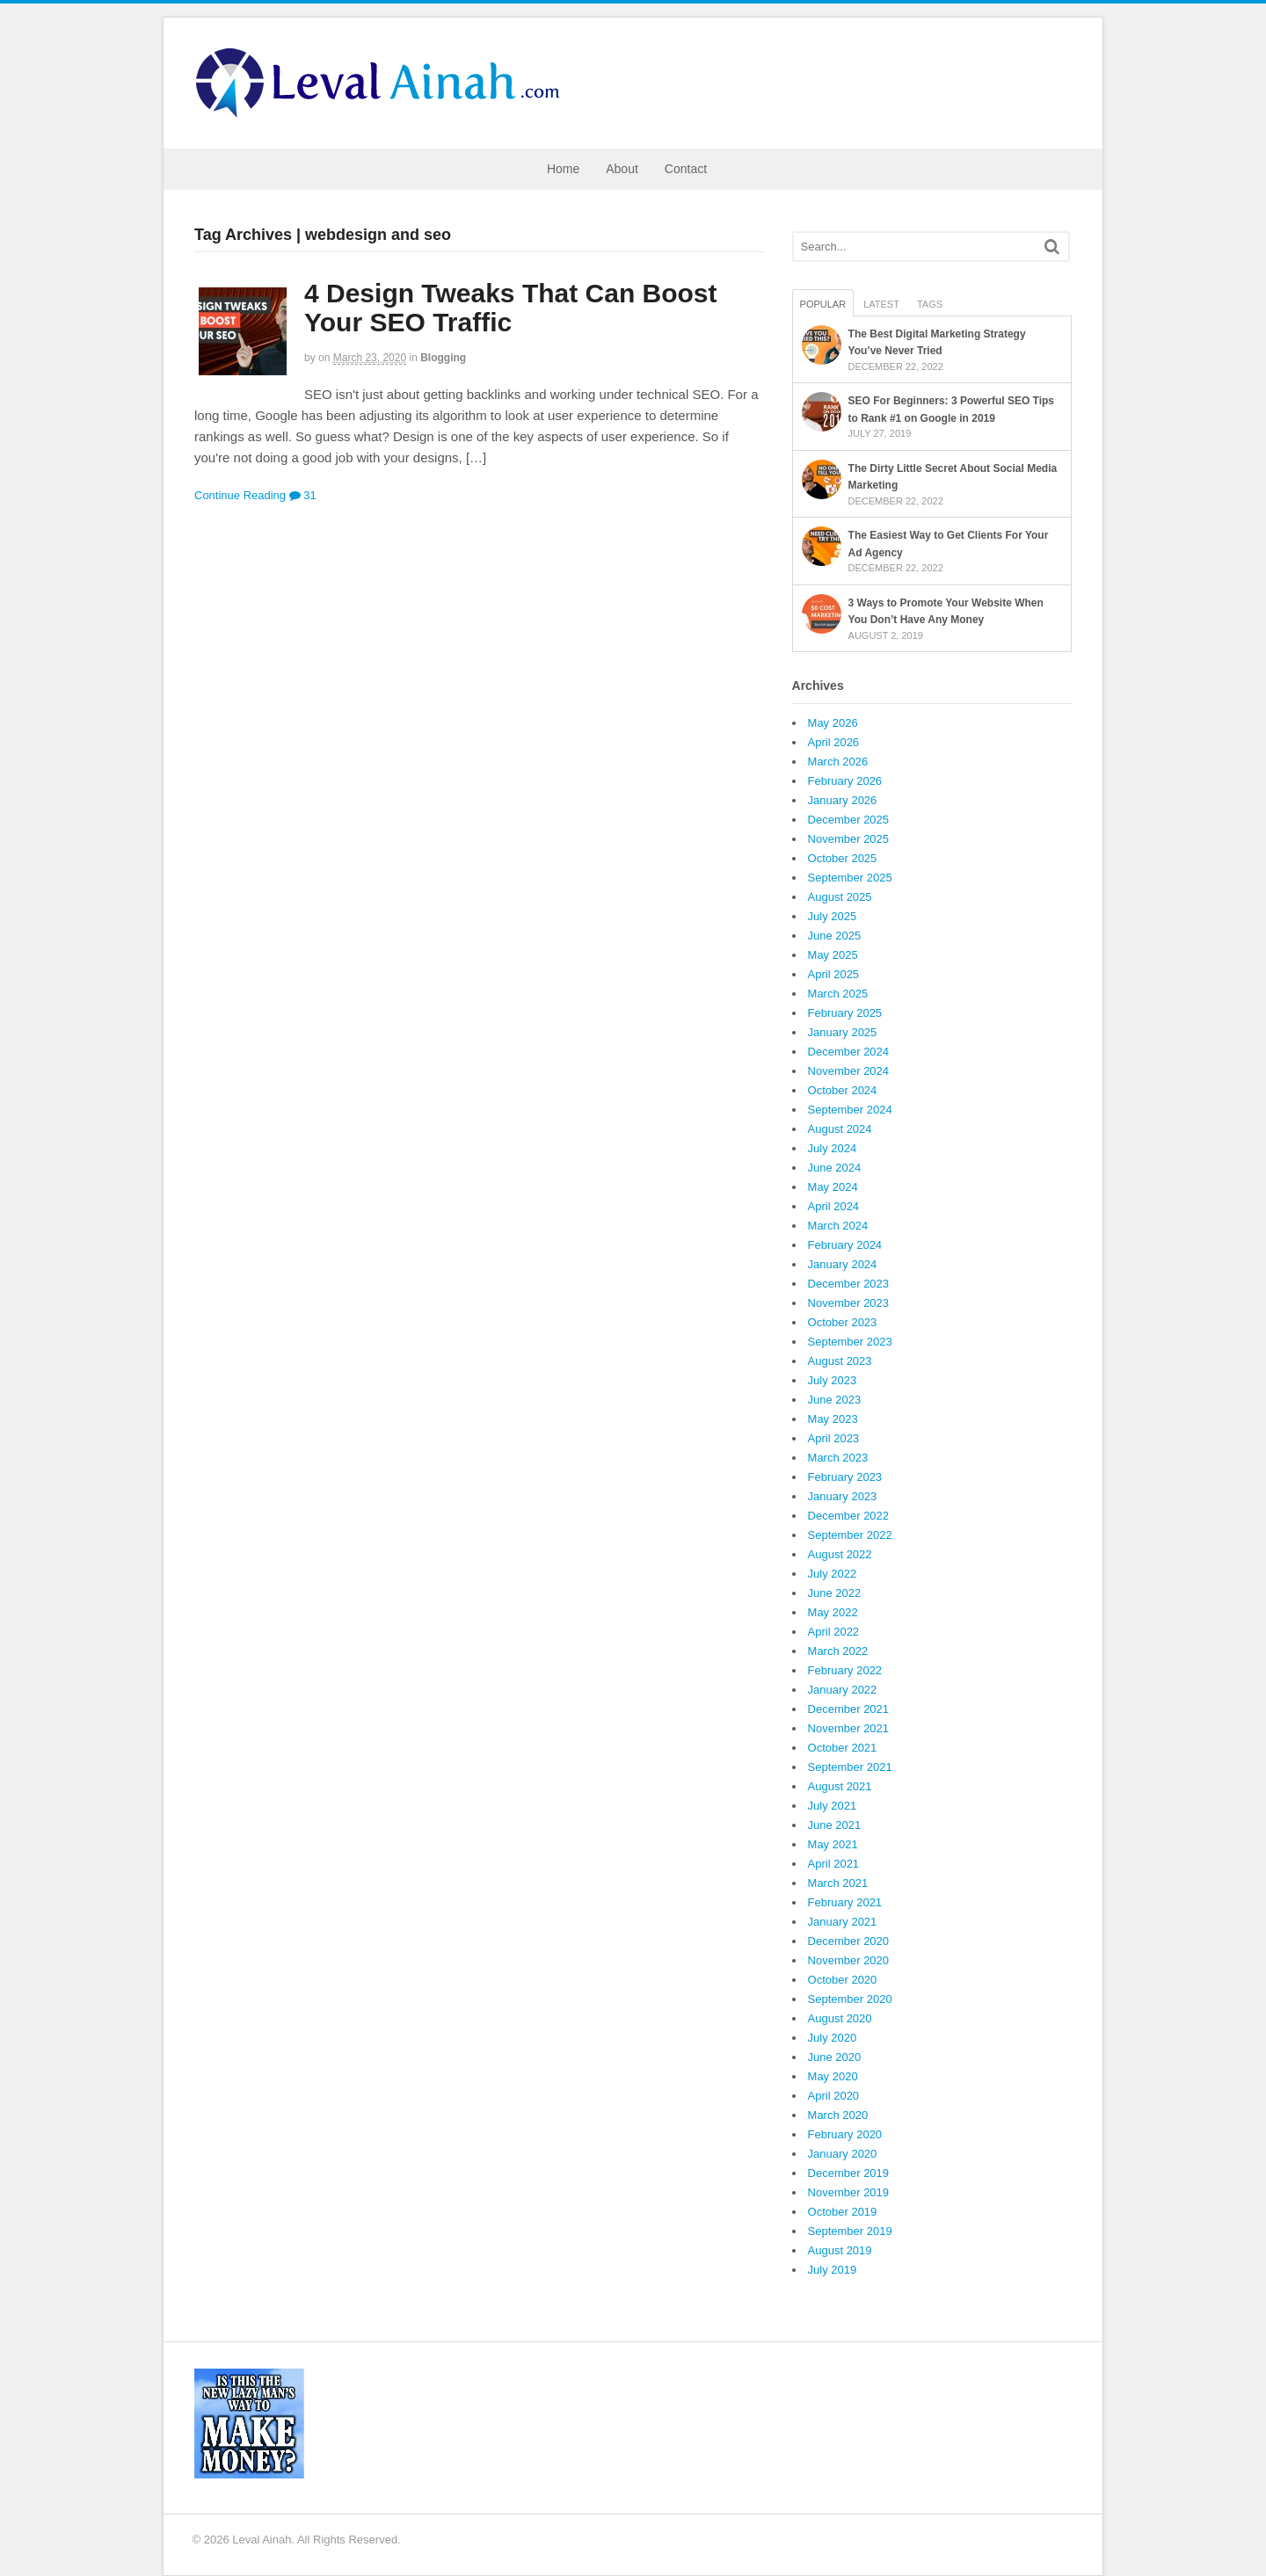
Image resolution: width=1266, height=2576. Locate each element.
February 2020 (845, 2134)
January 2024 (842, 1264)
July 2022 (832, 1573)
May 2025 (833, 954)
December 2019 (849, 2173)
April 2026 (834, 742)
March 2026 (838, 761)
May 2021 (833, 1844)
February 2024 (845, 1245)
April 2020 (834, 2095)
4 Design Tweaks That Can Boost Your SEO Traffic (510, 308)
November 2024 (849, 1071)
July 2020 (832, 2037)
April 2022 (834, 1631)
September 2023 (850, 1341)
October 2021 (842, 1747)
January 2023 (842, 1496)
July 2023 (832, 1380)
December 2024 (849, 1051)
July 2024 (832, 1148)
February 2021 (845, 1902)
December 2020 (849, 1941)
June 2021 (835, 1825)
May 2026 (833, 722)
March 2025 (838, 993)
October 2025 (842, 858)
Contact (686, 169)
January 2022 (842, 1689)
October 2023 (842, 1322)
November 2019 (849, 2192)
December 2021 (849, 1709)
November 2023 (849, 1303)
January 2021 (842, 1921)
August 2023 (840, 1361)
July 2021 (832, 1805)
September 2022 (850, 1535)
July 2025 (832, 916)
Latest (881, 304)
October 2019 (842, 2211)
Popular (823, 304)
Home (563, 169)
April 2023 (834, 1438)
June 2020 (835, 2057)
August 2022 (840, 1554)
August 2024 (840, 1129)
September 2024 (850, 1109)
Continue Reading (240, 495)
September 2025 (850, 877)
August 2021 (840, 1786)
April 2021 (834, 1863)
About (622, 169)
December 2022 (849, 1515)
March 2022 (838, 1651)
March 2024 (838, 1225)
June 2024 (835, 1167)
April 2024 (834, 1206)
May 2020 (833, 2076)
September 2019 (850, 2231)
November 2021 (849, 1728)
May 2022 (833, 1612)
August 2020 (840, 2018)
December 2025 (849, 819)
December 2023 (849, 1283)
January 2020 (842, 2153)
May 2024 (833, 1187)
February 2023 (845, 1477)
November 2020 (849, 1960)
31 (302, 495)
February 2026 (845, 780)
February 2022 (845, 1670)
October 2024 (842, 1090)
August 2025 (840, 896)
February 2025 (845, 1013)
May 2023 (833, 1419)
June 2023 (835, 1399)
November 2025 (849, 838)
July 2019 (832, 2269)
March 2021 (838, 1883)
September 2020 (850, 1999)
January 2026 (842, 800)
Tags (929, 304)
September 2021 (850, 1767)
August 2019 (840, 2250)
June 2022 (835, 1593)
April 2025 (834, 974)
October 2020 (842, 1979)
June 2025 (835, 935)
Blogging (443, 358)
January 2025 (842, 1032)
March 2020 (838, 2115)
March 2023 (838, 1457)
